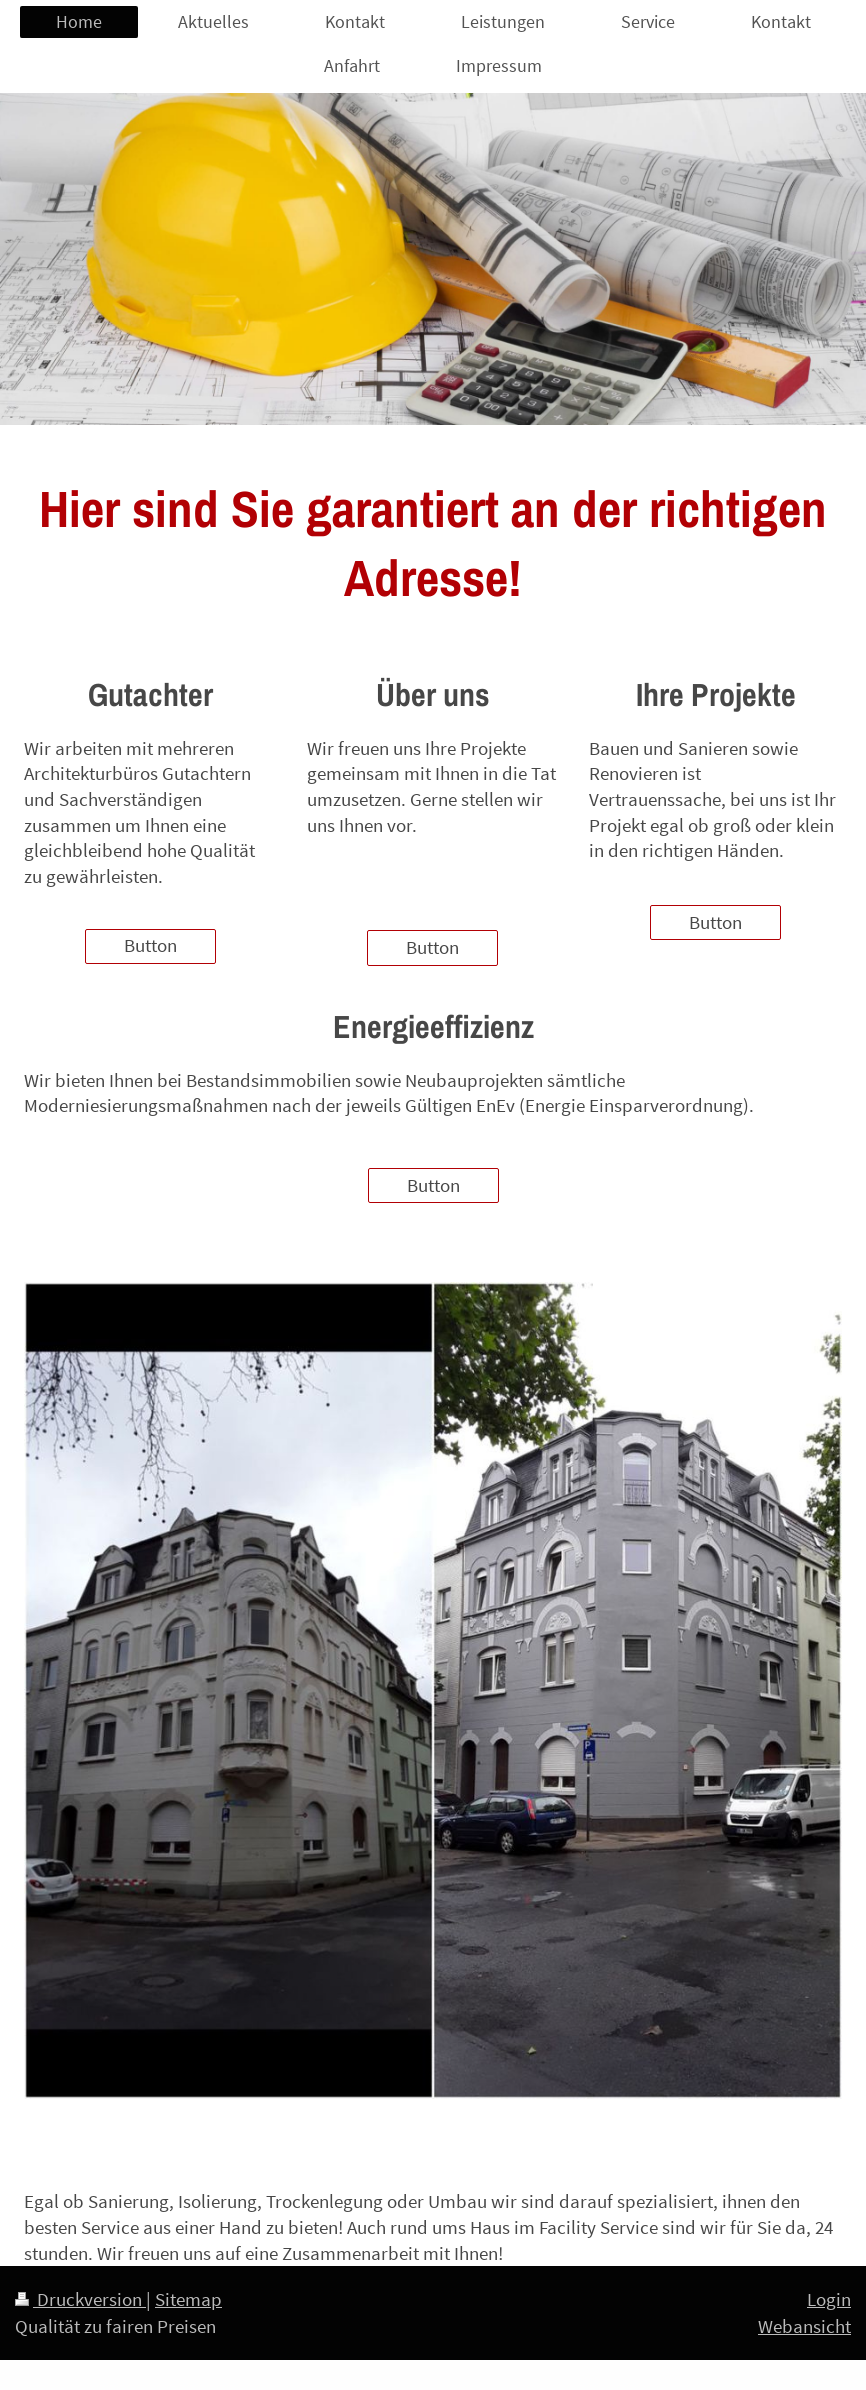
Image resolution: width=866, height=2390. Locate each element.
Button (150, 945)
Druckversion (80, 2299)
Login (829, 2299)
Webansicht (804, 2326)
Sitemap (188, 2299)
